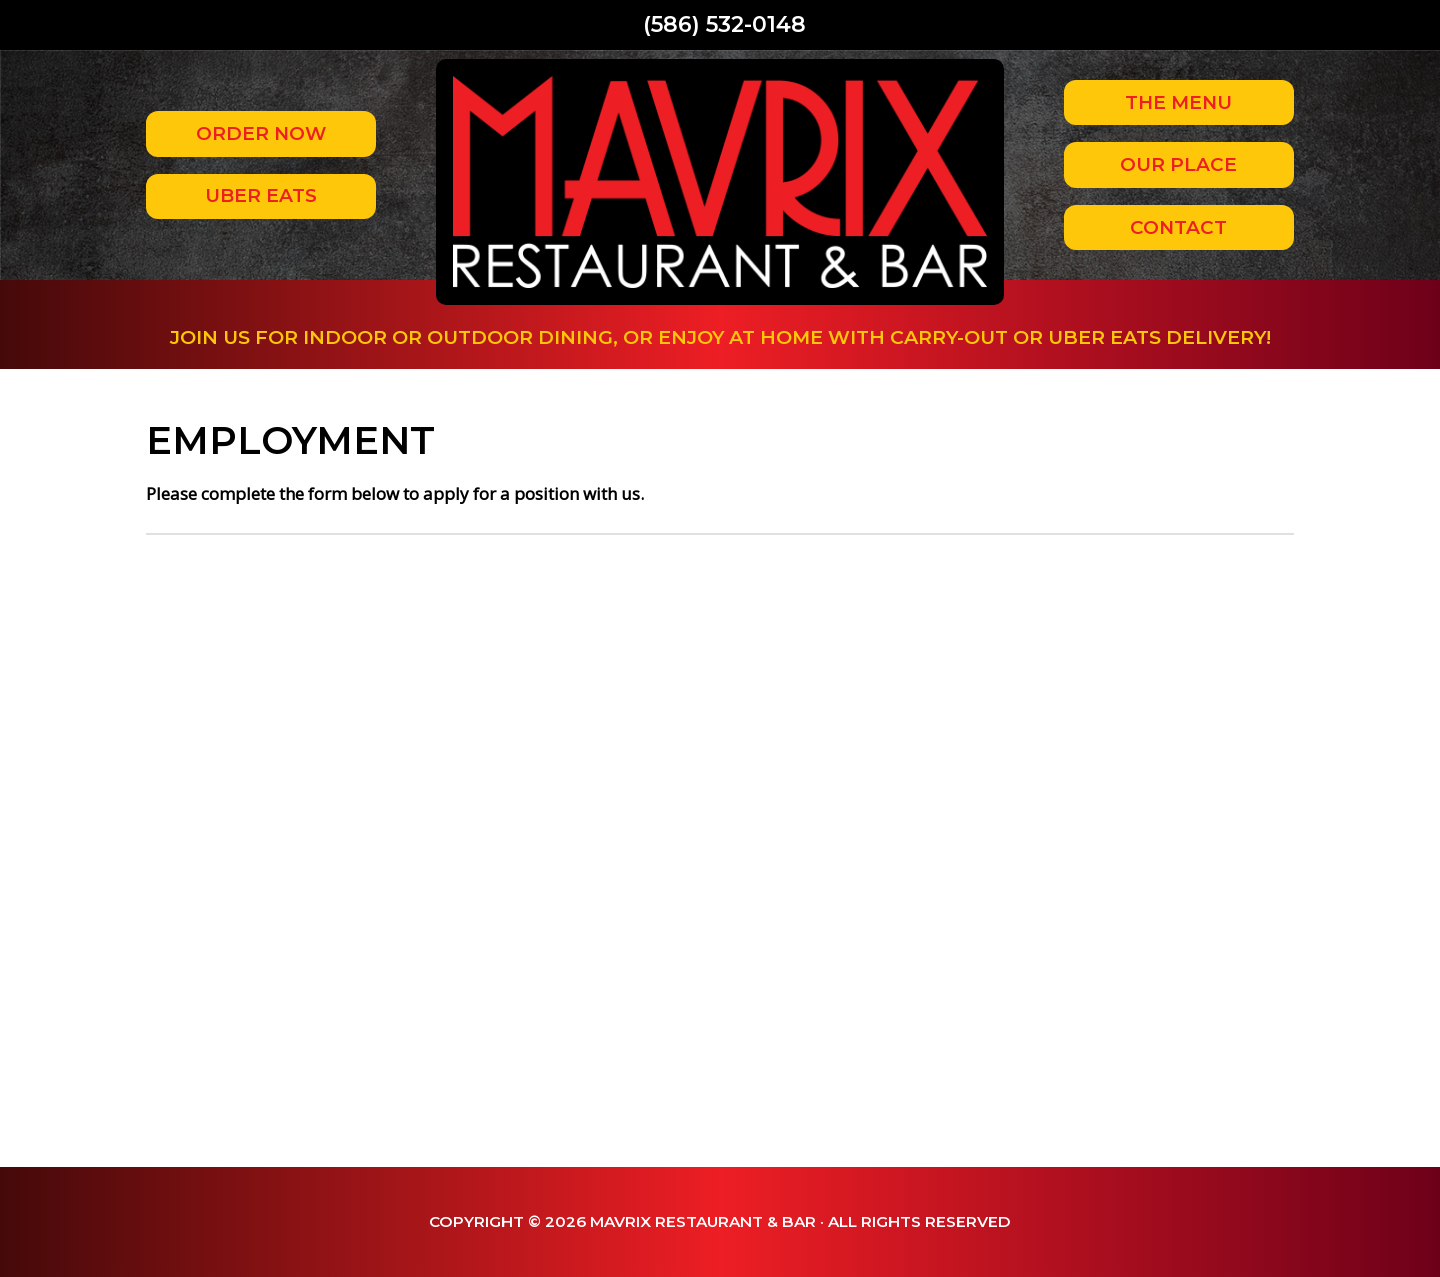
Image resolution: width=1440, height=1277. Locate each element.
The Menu (1178, 102)
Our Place (1178, 164)
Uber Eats (261, 195)
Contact (1178, 227)
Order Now (261, 133)
